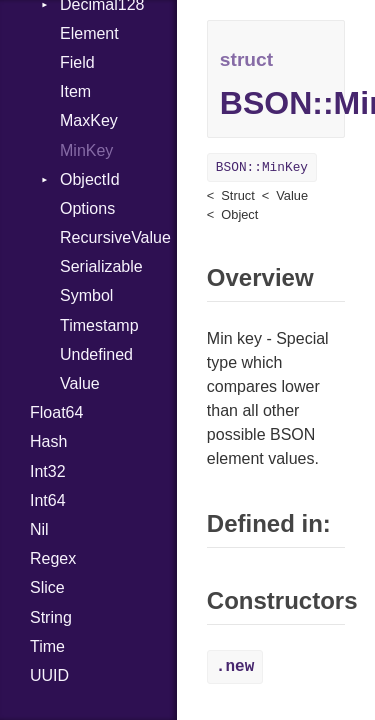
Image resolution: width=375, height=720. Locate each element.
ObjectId (90, 179)
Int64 (48, 500)
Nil (39, 529)
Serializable (101, 266)
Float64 (56, 412)
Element (89, 33)
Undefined (96, 354)
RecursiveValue (115, 237)
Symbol (86, 295)
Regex (53, 558)
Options (87, 208)
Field (77, 62)
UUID (49, 675)
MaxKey (89, 120)
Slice (47, 587)
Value (80, 383)
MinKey (86, 150)
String (51, 617)
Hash (48, 441)
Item (75, 91)
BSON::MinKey (262, 167)
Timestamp (99, 325)
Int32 (48, 471)
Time (47, 646)
